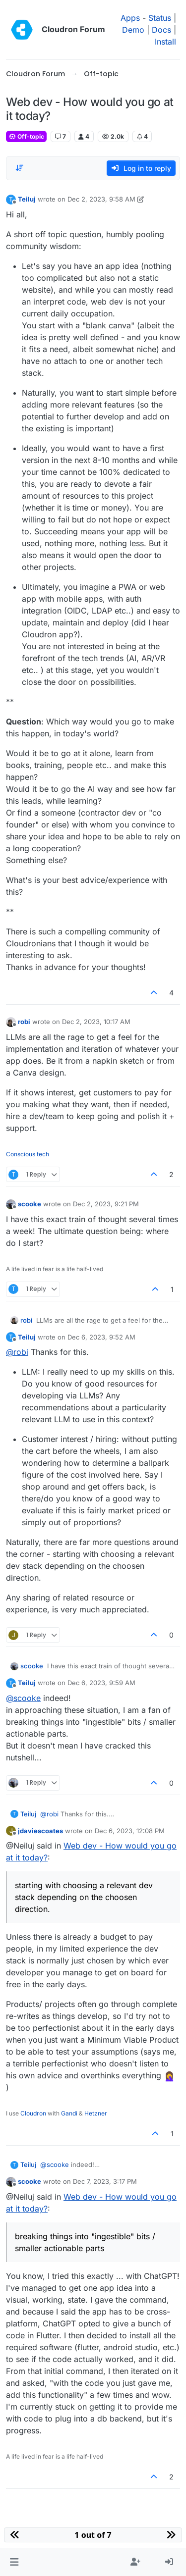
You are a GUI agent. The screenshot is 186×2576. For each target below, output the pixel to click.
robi (24, 1022)
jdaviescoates (40, 1831)
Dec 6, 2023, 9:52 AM (101, 1337)
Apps (130, 18)
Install (165, 42)
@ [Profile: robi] (17, 1352)
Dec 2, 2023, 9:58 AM (101, 199)
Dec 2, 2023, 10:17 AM (96, 1022)
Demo (133, 30)
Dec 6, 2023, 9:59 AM (101, 1683)
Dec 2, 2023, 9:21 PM (106, 1204)
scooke (29, 1204)
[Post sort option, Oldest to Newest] (19, 168)
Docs (161, 30)
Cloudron (33, 2113)
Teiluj (27, 199)
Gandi (69, 2113)
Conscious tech (27, 1154)
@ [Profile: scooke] (23, 1698)
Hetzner (95, 2113)
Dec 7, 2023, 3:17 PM (105, 2181)
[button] (14, 2562)
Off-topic (26, 136)
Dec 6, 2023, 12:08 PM (130, 1831)
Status (159, 18)
